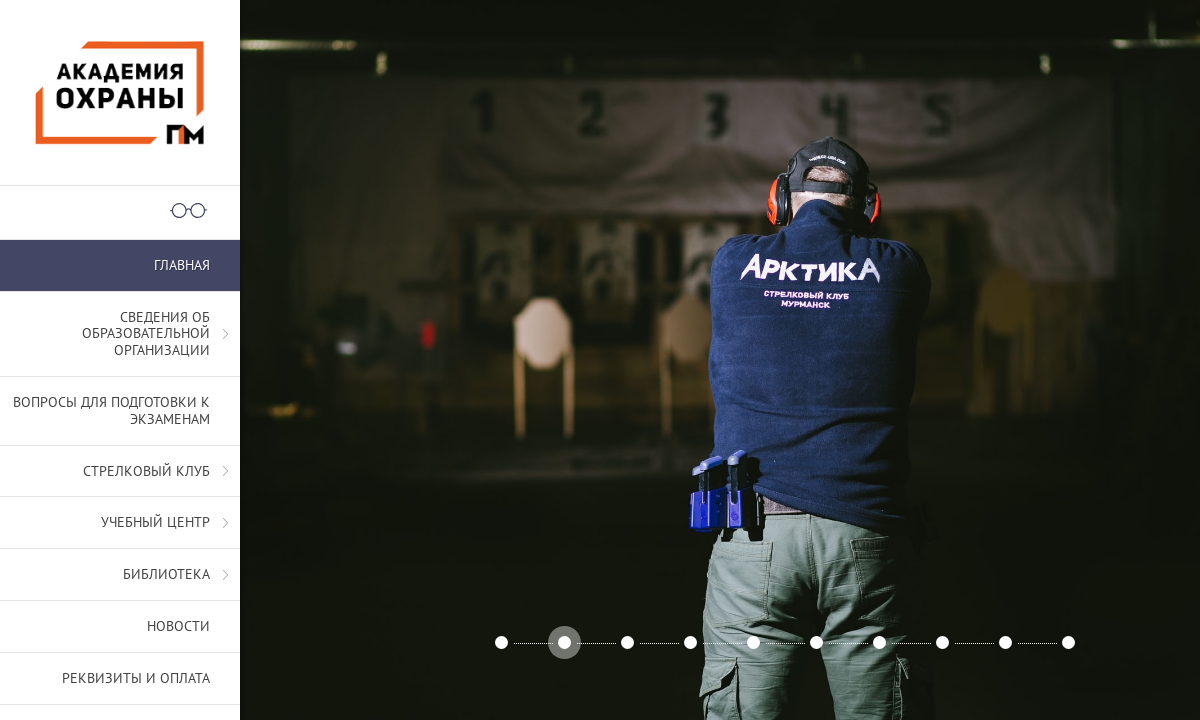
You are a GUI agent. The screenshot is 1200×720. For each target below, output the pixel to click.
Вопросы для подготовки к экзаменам (111, 410)
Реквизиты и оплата (136, 678)
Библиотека (166, 574)
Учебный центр (155, 522)
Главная (182, 265)
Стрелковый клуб (146, 471)
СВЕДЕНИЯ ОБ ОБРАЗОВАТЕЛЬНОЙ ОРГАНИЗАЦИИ (146, 334)
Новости (178, 626)
